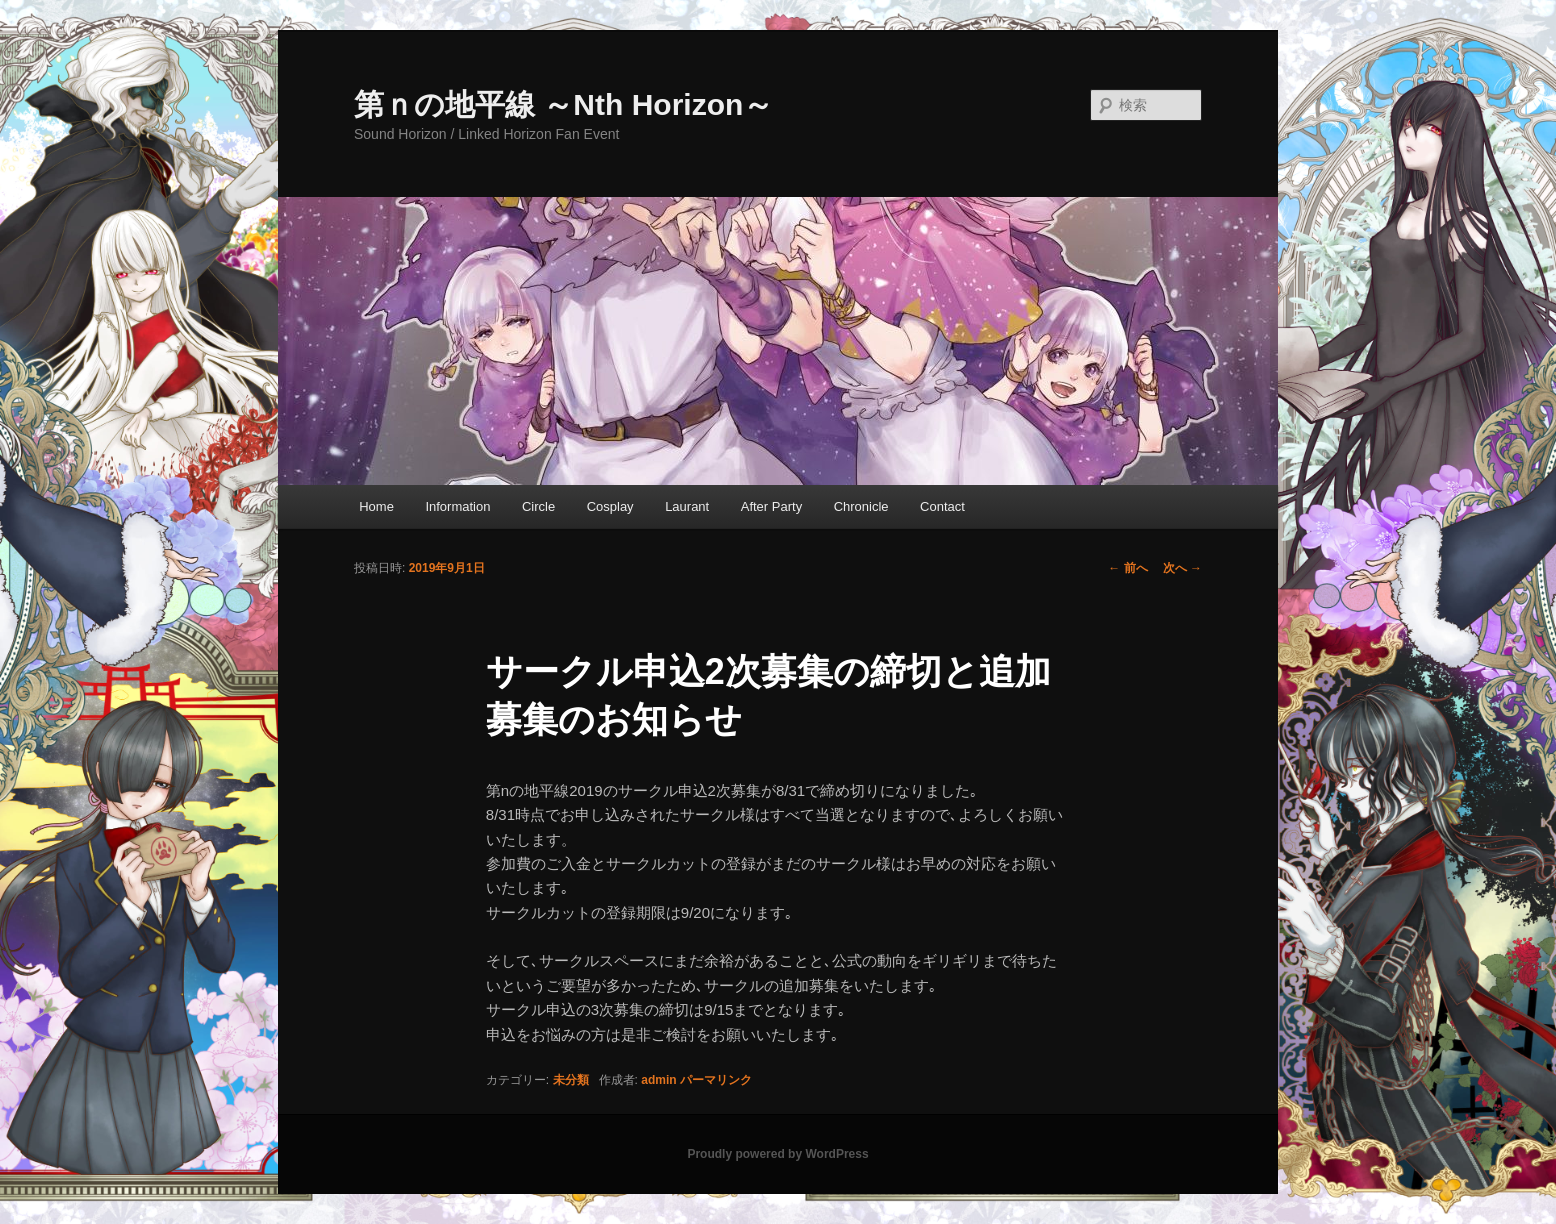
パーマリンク (716, 1080)
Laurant (687, 506)
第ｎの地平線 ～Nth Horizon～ (563, 104)
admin (658, 1080)
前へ (1127, 568)
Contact (942, 506)
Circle (538, 506)
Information (457, 506)
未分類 (571, 1080)
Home (376, 506)
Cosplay (610, 506)
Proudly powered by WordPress (777, 1154)
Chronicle (861, 506)
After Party (771, 506)
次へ (1182, 568)
